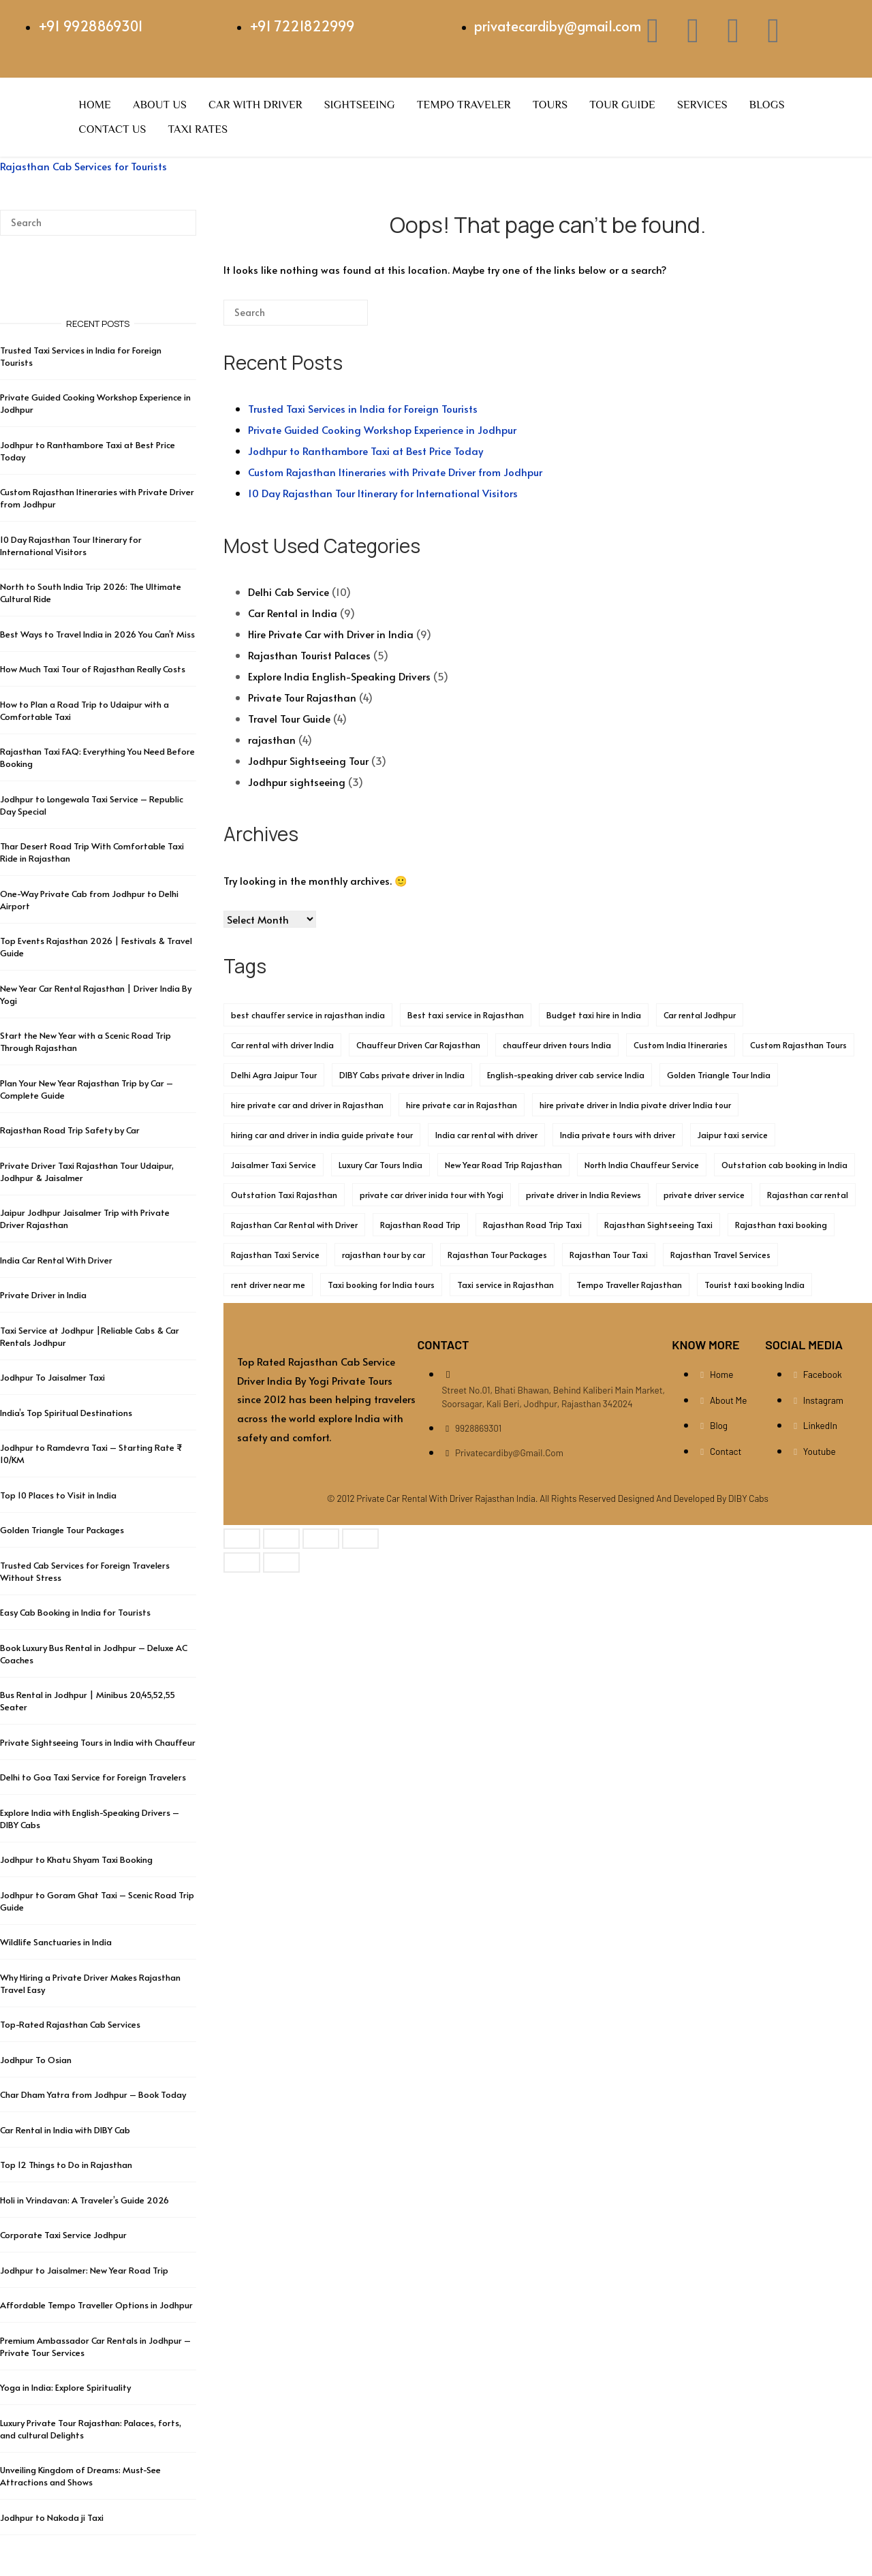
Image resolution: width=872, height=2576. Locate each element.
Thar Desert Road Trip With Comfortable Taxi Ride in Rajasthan (92, 852)
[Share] (320, 1538)
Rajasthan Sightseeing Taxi (658, 1224)
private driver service (704, 1194)
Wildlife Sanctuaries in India (56, 1942)
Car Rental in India (292, 613)
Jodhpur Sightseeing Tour (308, 760)
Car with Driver (255, 104)
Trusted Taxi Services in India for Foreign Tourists (363, 408)
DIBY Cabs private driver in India (402, 1074)
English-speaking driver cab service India (565, 1074)
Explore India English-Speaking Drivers (339, 676)
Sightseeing (359, 104)
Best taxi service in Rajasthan (465, 1014)
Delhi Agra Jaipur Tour (274, 1074)
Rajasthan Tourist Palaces (309, 655)
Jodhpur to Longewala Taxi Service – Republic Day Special (91, 805)
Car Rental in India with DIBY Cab (65, 2130)
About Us (160, 104)
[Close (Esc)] (360, 1538)
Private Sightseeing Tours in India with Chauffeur (98, 1742)
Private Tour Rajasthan (302, 697)
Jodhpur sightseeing (296, 781)
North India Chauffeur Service (642, 1164)
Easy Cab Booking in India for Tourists (75, 1612)
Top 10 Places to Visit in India (58, 1495)
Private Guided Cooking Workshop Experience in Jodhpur (382, 429)
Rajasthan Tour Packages (497, 1254)
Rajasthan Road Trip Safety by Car (70, 1130)
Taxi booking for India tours (381, 1284)
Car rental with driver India (282, 1044)
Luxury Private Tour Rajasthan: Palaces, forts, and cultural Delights (90, 2429)
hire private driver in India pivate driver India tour (635, 1104)
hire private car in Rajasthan (461, 1104)
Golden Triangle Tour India (718, 1074)
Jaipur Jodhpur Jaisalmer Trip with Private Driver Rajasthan (85, 1218)
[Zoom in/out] (241, 1538)
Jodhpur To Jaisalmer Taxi (52, 1377)
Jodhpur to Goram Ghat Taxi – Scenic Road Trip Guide (97, 1901)
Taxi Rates (198, 129)
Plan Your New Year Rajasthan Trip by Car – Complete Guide (86, 1089)
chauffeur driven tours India (557, 1044)
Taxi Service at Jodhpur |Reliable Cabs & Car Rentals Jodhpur (89, 1336)
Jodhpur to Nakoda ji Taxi (52, 2517)
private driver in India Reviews (583, 1194)
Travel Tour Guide (289, 718)
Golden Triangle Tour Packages (62, 1530)
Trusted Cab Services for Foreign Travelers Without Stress (85, 1571)
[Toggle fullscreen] (281, 1538)
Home (95, 104)
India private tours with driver (617, 1134)
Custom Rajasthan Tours (798, 1044)
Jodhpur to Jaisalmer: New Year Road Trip (84, 2270)
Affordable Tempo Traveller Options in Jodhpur (96, 2305)
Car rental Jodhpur (700, 1014)
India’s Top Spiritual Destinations (66, 1413)
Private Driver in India (43, 1295)
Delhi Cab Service (288, 591)
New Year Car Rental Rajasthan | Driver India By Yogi (95, 994)
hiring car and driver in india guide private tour (322, 1134)
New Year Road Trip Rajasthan (503, 1164)
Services (702, 104)
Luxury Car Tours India (380, 1164)
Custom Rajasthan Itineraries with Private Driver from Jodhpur (395, 472)
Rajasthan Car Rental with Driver (294, 1224)
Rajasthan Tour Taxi (609, 1254)
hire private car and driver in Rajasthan (307, 1104)
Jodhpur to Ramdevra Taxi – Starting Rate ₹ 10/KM (91, 1453)
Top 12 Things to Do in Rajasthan (66, 2164)
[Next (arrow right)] (281, 1562)
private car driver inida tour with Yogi (431, 1194)
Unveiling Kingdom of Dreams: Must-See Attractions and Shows (80, 2476)
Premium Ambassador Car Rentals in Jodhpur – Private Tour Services (95, 2346)
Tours (550, 104)
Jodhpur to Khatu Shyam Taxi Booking (76, 1859)
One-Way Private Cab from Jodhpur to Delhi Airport (89, 900)
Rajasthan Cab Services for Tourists (83, 166)
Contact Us (112, 129)
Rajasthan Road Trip (420, 1224)
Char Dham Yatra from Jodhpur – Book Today (93, 2094)
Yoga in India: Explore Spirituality (65, 2387)
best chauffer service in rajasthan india (308, 1014)
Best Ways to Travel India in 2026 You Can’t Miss (97, 634)
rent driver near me (268, 1284)
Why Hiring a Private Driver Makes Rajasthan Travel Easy (90, 1983)
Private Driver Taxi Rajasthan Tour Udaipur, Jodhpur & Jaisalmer (87, 1171)
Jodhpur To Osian (36, 2060)
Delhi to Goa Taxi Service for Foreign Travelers (93, 1777)
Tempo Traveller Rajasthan (629, 1284)
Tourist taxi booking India (754, 1284)
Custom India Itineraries (681, 1044)
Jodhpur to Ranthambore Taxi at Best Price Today (365, 450)
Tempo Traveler (464, 104)
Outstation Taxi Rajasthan (284, 1194)
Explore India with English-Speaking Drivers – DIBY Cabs (89, 1818)
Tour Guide (622, 104)
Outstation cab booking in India (784, 1164)
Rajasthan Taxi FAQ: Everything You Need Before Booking (97, 757)
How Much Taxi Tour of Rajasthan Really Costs (92, 669)
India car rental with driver (486, 1134)
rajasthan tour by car (383, 1254)
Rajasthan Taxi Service (275, 1254)
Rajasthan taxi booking (781, 1224)
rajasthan (272, 739)
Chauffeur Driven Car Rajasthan (418, 1044)
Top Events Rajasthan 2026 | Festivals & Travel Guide (96, 946)
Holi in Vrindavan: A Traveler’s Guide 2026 (84, 2200)
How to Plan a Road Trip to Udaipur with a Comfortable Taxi (84, 710)
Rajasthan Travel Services (720, 1254)
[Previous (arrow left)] (241, 1562)
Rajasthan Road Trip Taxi (532, 1224)
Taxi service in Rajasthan (505, 1284)
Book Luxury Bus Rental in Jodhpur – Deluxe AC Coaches (93, 1654)
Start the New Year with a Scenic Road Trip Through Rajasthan (85, 1041)
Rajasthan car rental (807, 1194)
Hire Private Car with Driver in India (331, 634)
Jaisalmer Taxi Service (273, 1164)
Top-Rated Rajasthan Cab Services (70, 2024)
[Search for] (295, 313)
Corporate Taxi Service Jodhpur (63, 2235)
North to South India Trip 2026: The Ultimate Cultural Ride (90, 592)
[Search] (337, 318)
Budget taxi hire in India (593, 1014)
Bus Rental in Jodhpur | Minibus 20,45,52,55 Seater (87, 1700)
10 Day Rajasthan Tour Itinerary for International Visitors (383, 493)
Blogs (767, 104)
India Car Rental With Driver (56, 1260)
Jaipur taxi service (733, 1134)
